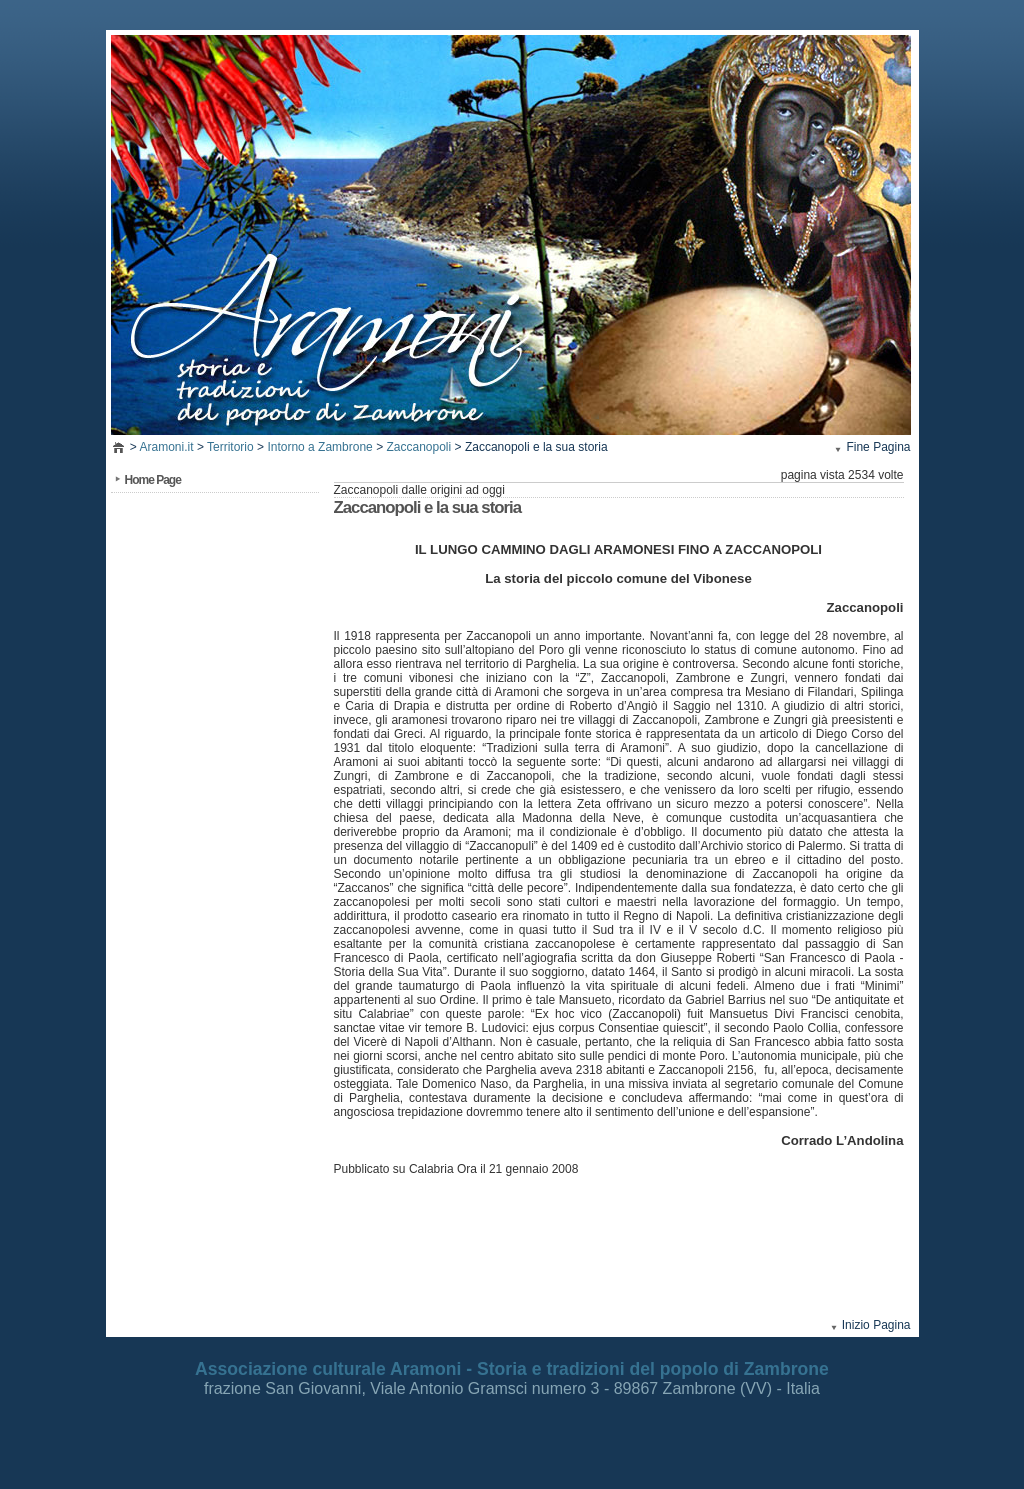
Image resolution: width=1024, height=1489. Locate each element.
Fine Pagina (878, 447)
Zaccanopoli (418, 447)
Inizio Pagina (876, 1325)
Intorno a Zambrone (319, 447)
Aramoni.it (167, 447)
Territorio (230, 447)
